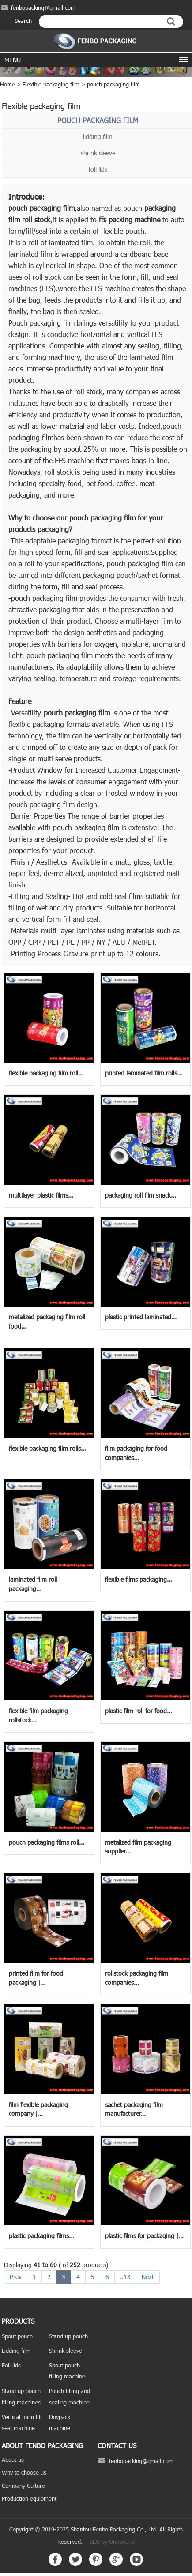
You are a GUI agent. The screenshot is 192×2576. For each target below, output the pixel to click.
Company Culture (23, 2485)
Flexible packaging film (51, 84)
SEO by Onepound (112, 2541)
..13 (125, 2276)
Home (7, 84)
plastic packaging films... (41, 2235)
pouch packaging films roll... (46, 1842)
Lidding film (16, 2350)
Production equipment (29, 2498)
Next (148, 2276)
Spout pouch (17, 2336)
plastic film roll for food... (138, 1711)
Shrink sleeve (65, 2350)
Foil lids (11, 2365)
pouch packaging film (113, 84)
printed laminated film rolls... (143, 1073)
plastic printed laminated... (141, 1317)
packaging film (52, 208)
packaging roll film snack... (140, 1195)
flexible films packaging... (138, 1579)
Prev (16, 2276)
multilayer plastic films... (41, 1195)
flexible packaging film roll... (46, 1073)
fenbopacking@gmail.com (43, 7)
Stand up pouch (68, 2336)
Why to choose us (24, 2472)
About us (13, 2459)
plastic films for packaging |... (144, 2235)
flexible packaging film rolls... (47, 1448)
